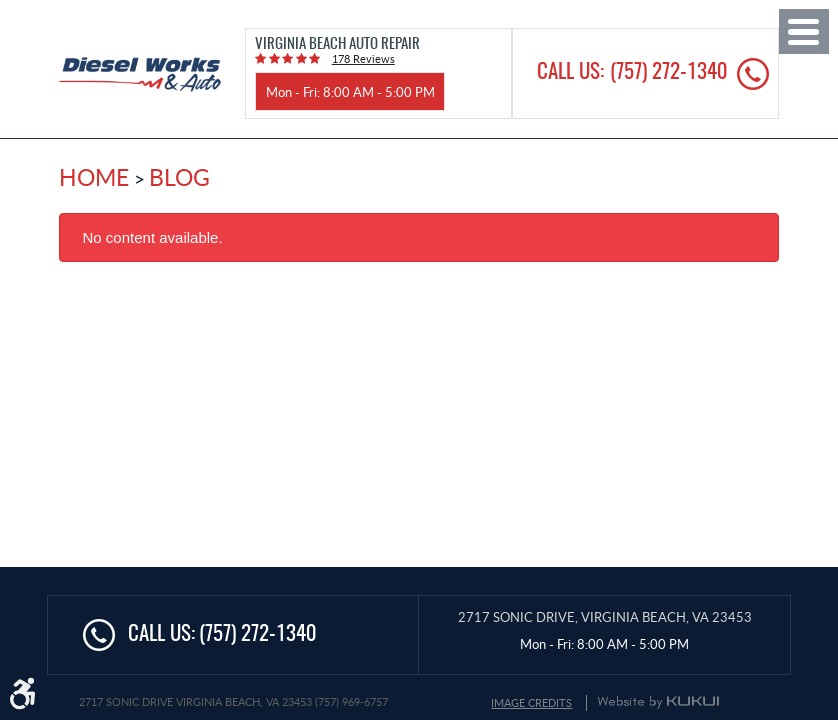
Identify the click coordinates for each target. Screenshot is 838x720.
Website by (658, 702)
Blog (179, 177)
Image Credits (531, 702)
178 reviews (363, 58)
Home (94, 177)
